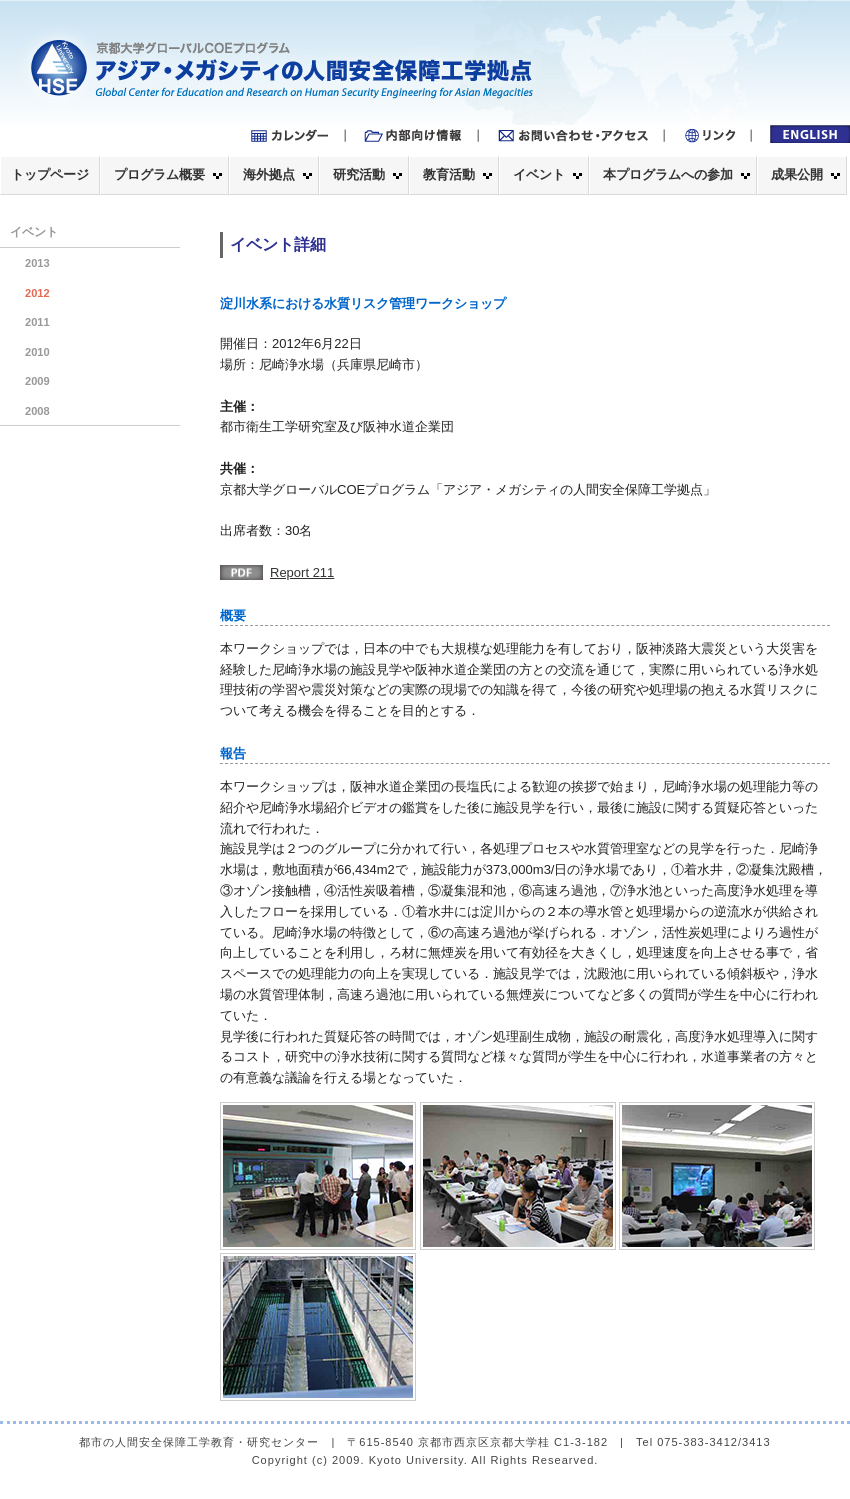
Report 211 (302, 572)
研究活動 (359, 174)
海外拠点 (269, 174)
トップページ (50, 174)
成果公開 (797, 174)
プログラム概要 (159, 174)
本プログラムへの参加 (668, 174)
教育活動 (449, 174)
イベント (539, 174)
